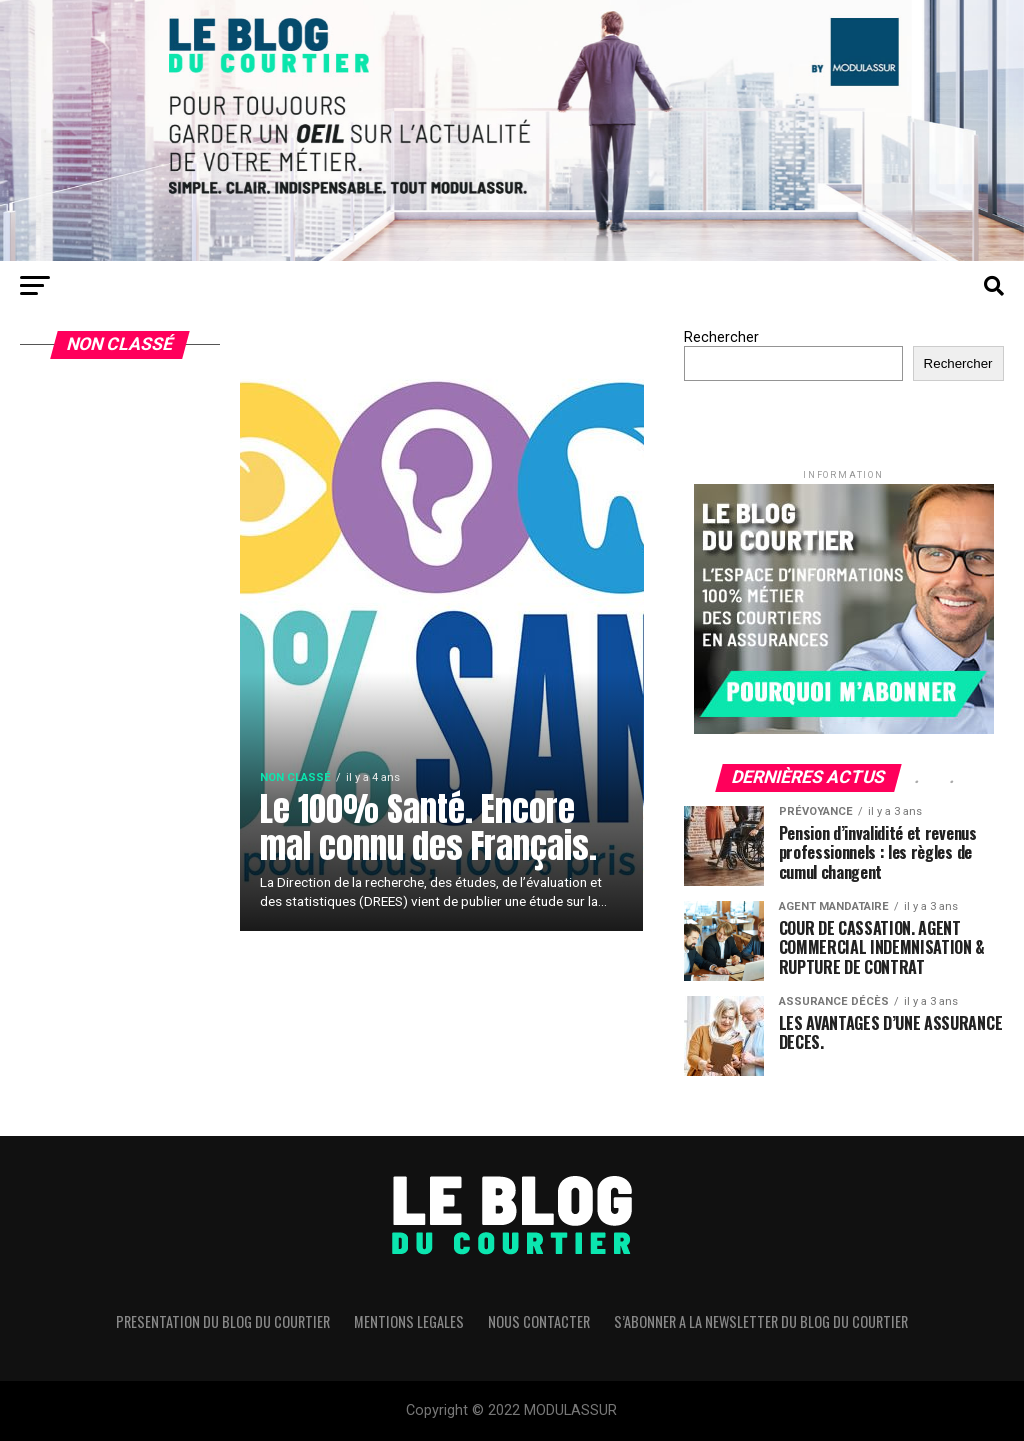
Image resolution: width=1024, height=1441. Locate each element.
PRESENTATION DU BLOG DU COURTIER (223, 1321)
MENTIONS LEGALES (409, 1321)
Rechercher (721, 337)
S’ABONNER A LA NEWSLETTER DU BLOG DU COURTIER (761, 1321)
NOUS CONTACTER (539, 1321)
